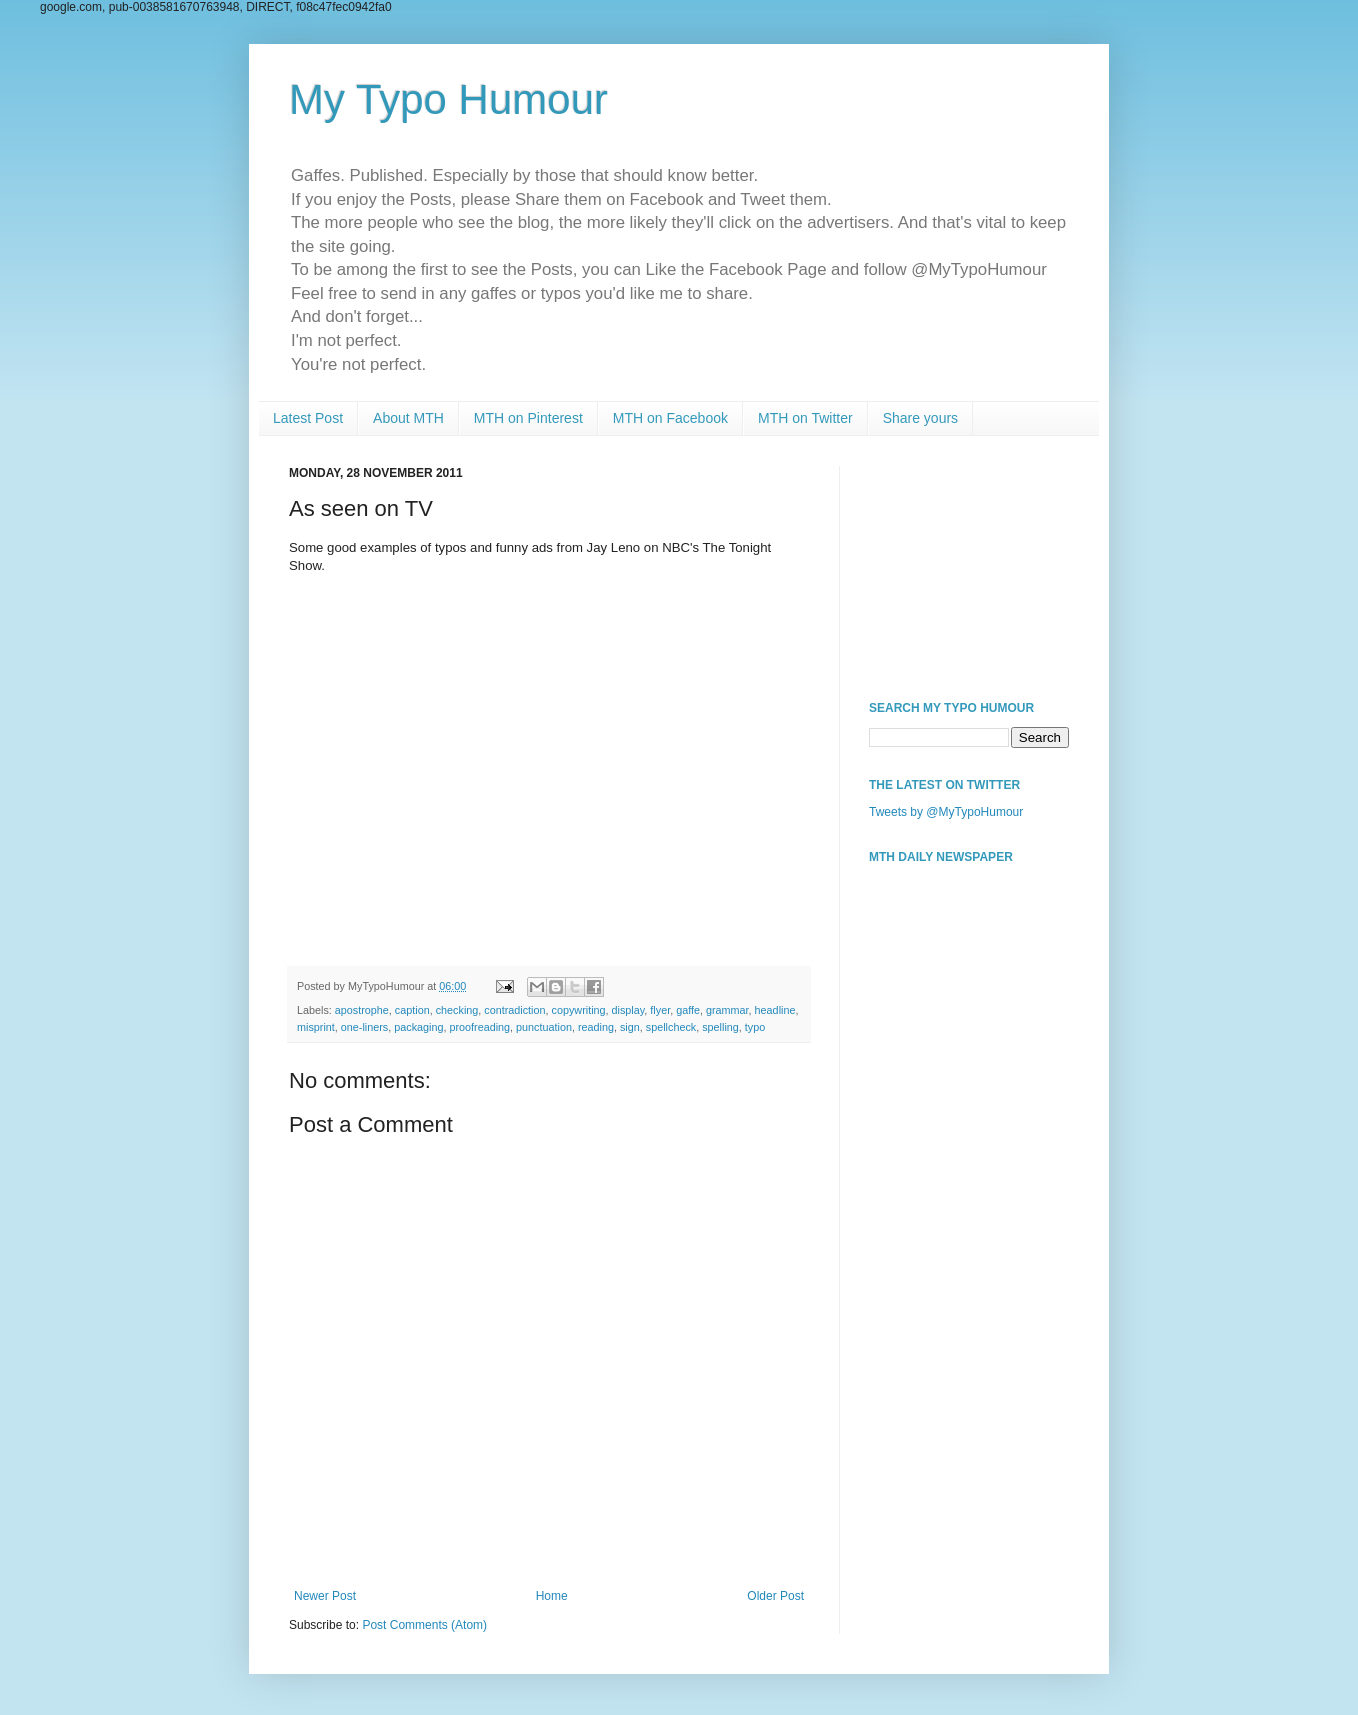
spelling (720, 1027)
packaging (418, 1027)
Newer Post (325, 1596)
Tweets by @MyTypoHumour (946, 812)
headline (775, 1010)
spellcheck (671, 1027)
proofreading (479, 1027)
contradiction (514, 1010)
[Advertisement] (969, 566)
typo (755, 1027)
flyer (660, 1010)
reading (596, 1027)
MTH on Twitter (805, 418)
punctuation (544, 1027)
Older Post (775, 1596)
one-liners (364, 1027)
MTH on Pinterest (528, 418)
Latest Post (308, 418)
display (628, 1010)
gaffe (688, 1010)
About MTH (408, 418)
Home (552, 1596)
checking (457, 1010)
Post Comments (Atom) (424, 1625)
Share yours (920, 418)
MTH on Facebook (670, 418)
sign (630, 1027)
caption (412, 1010)
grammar (727, 1010)
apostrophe (362, 1010)
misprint (316, 1027)
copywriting (579, 1010)
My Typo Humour (448, 99)
